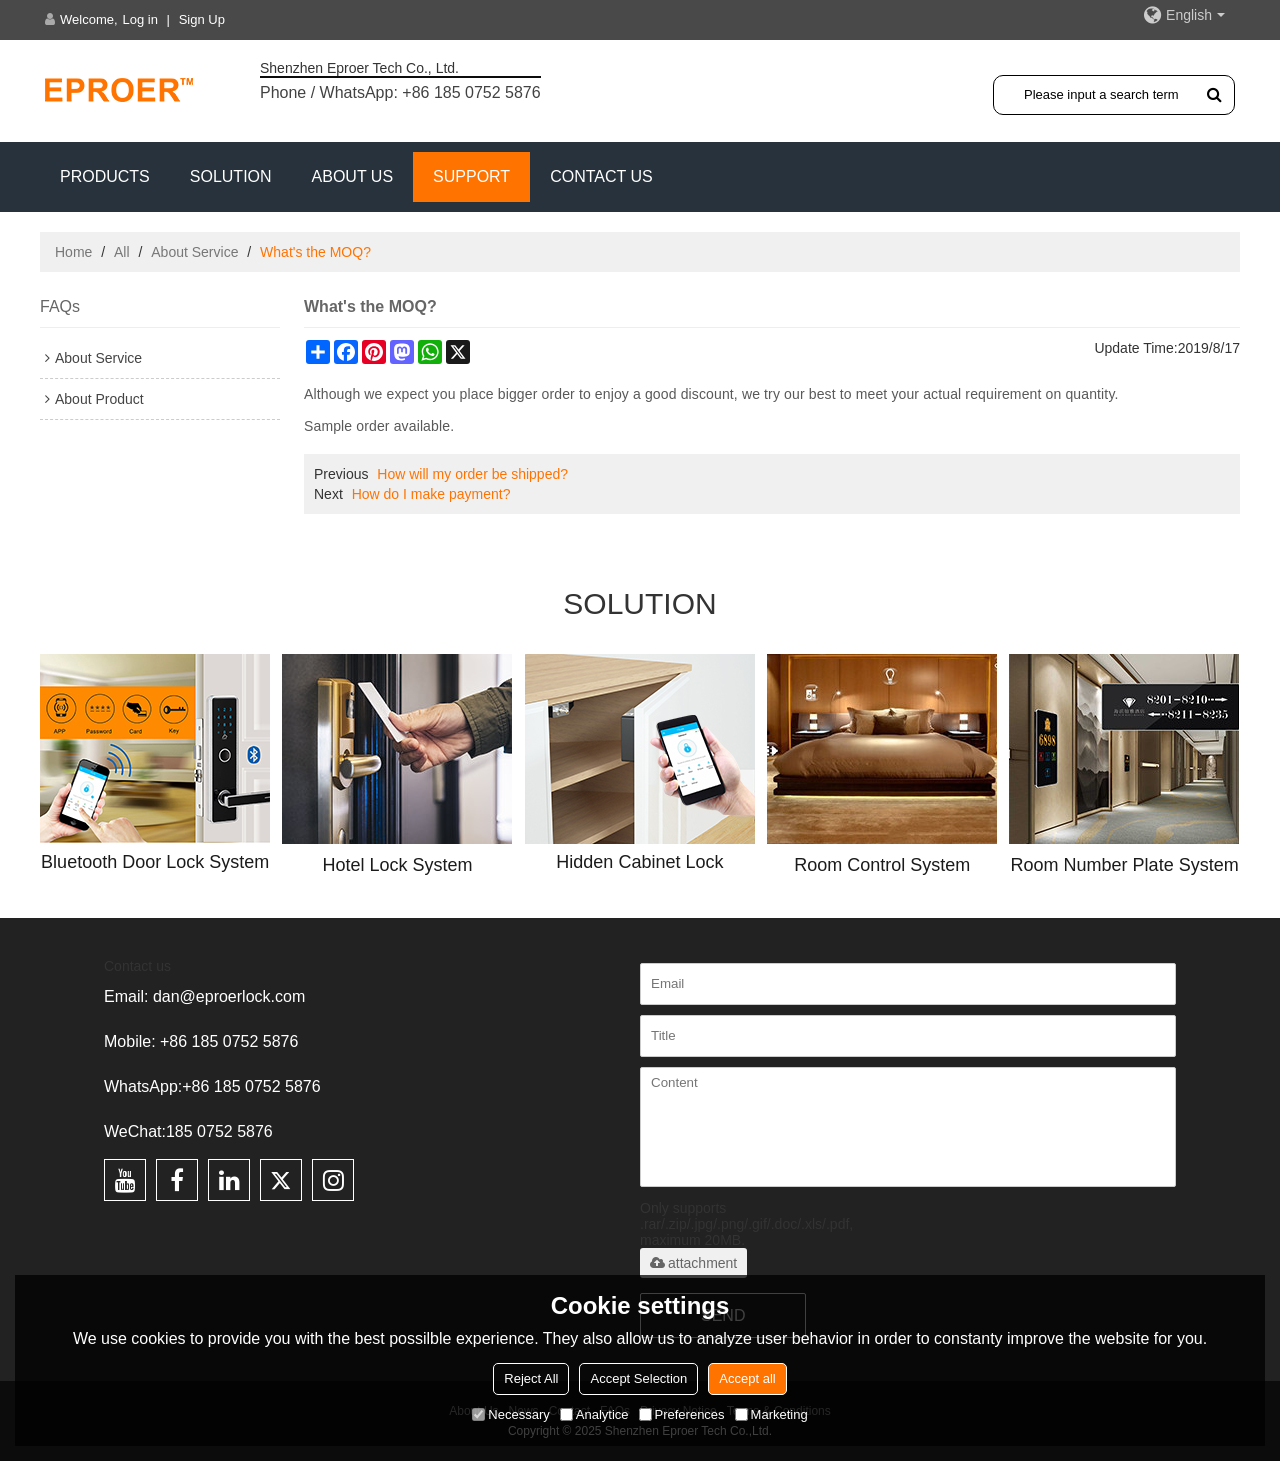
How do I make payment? (431, 494)
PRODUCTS (105, 176)
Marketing (771, 1414)
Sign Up (202, 19)
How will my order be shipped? (472, 474)
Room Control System (882, 865)
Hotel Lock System (398, 865)
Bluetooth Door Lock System (155, 862)
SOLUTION (231, 176)
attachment (693, 1263)
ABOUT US (353, 176)
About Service (194, 252)
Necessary (510, 1414)
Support (471, 176)
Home (73, 252)
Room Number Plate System (1125, 865)
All (122, 252)
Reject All (531, 1378)
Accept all (747, 1378)
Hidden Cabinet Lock (639, 862)
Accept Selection (638, 1378)
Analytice (594, 1414)
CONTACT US (601, 176)
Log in (140, 19)
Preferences (682, 1414)
